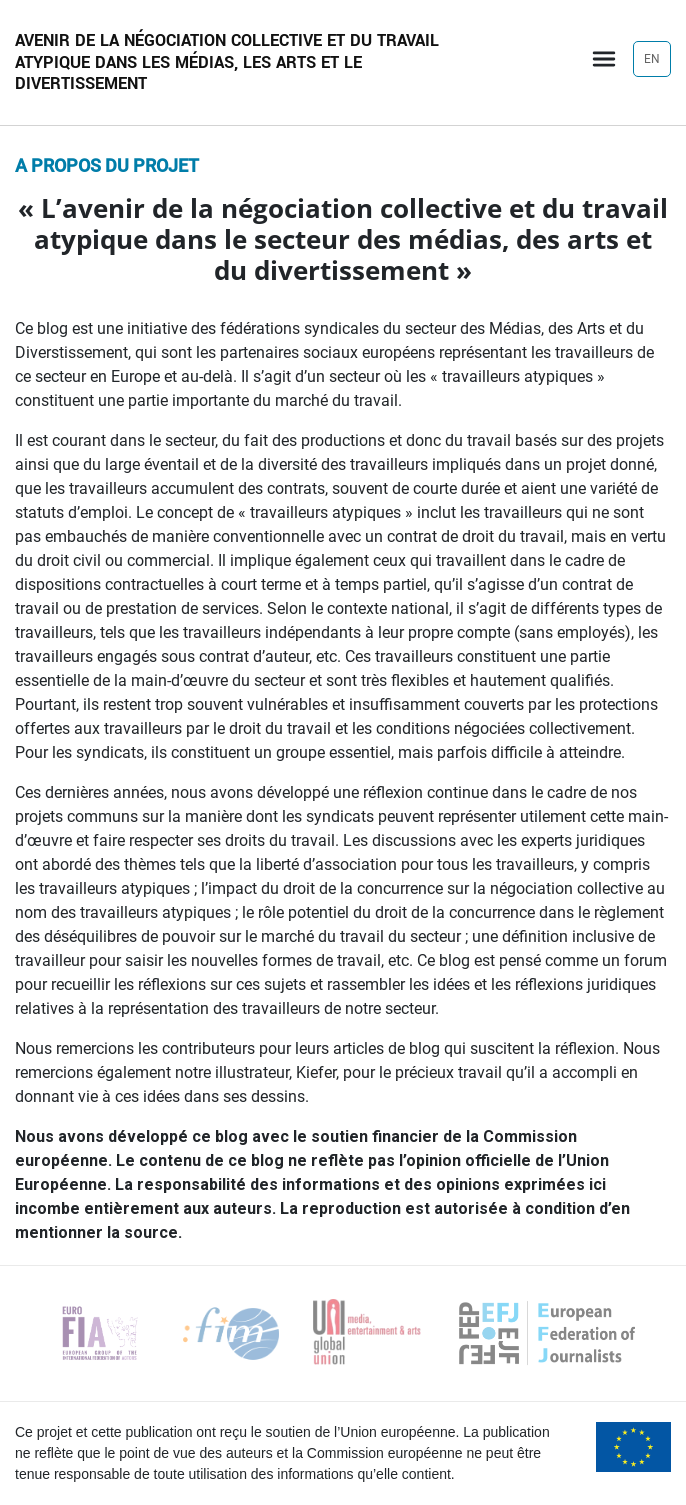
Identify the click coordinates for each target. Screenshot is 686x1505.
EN (652, 59)
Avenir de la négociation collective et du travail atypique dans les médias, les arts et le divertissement (227, 62)
